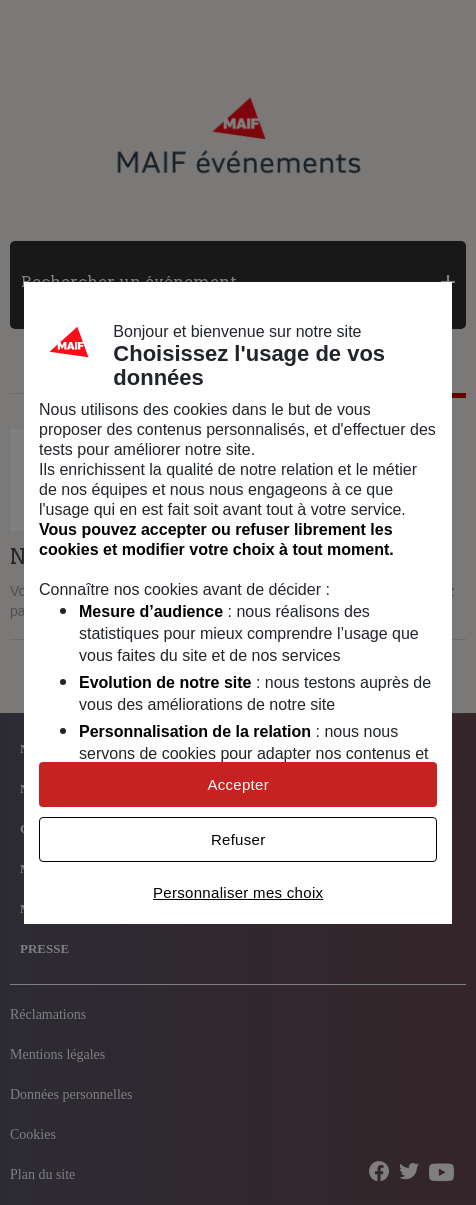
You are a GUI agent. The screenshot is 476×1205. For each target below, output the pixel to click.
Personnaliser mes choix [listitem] (238, 892)
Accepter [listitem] (238, 784)
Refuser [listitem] (238, 839)
